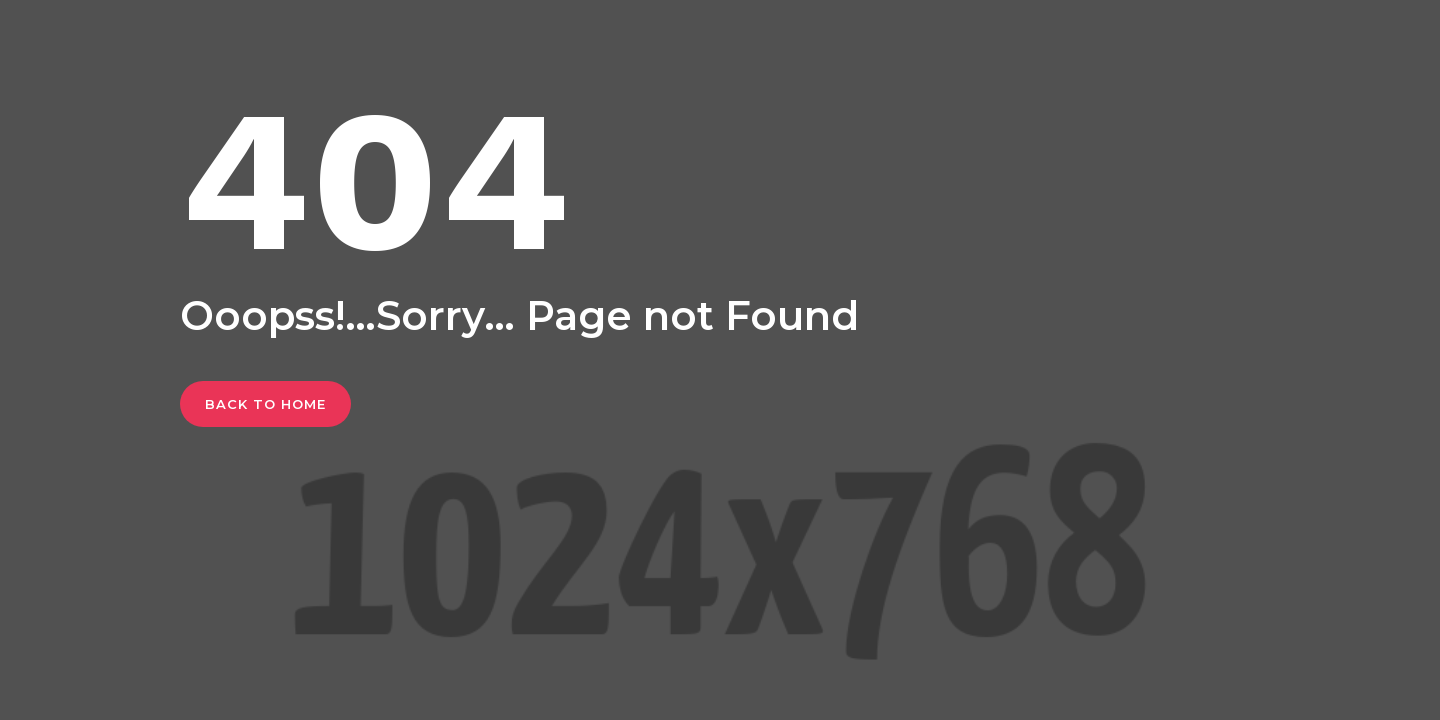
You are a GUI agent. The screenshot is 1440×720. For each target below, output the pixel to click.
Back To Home (265, 404)
